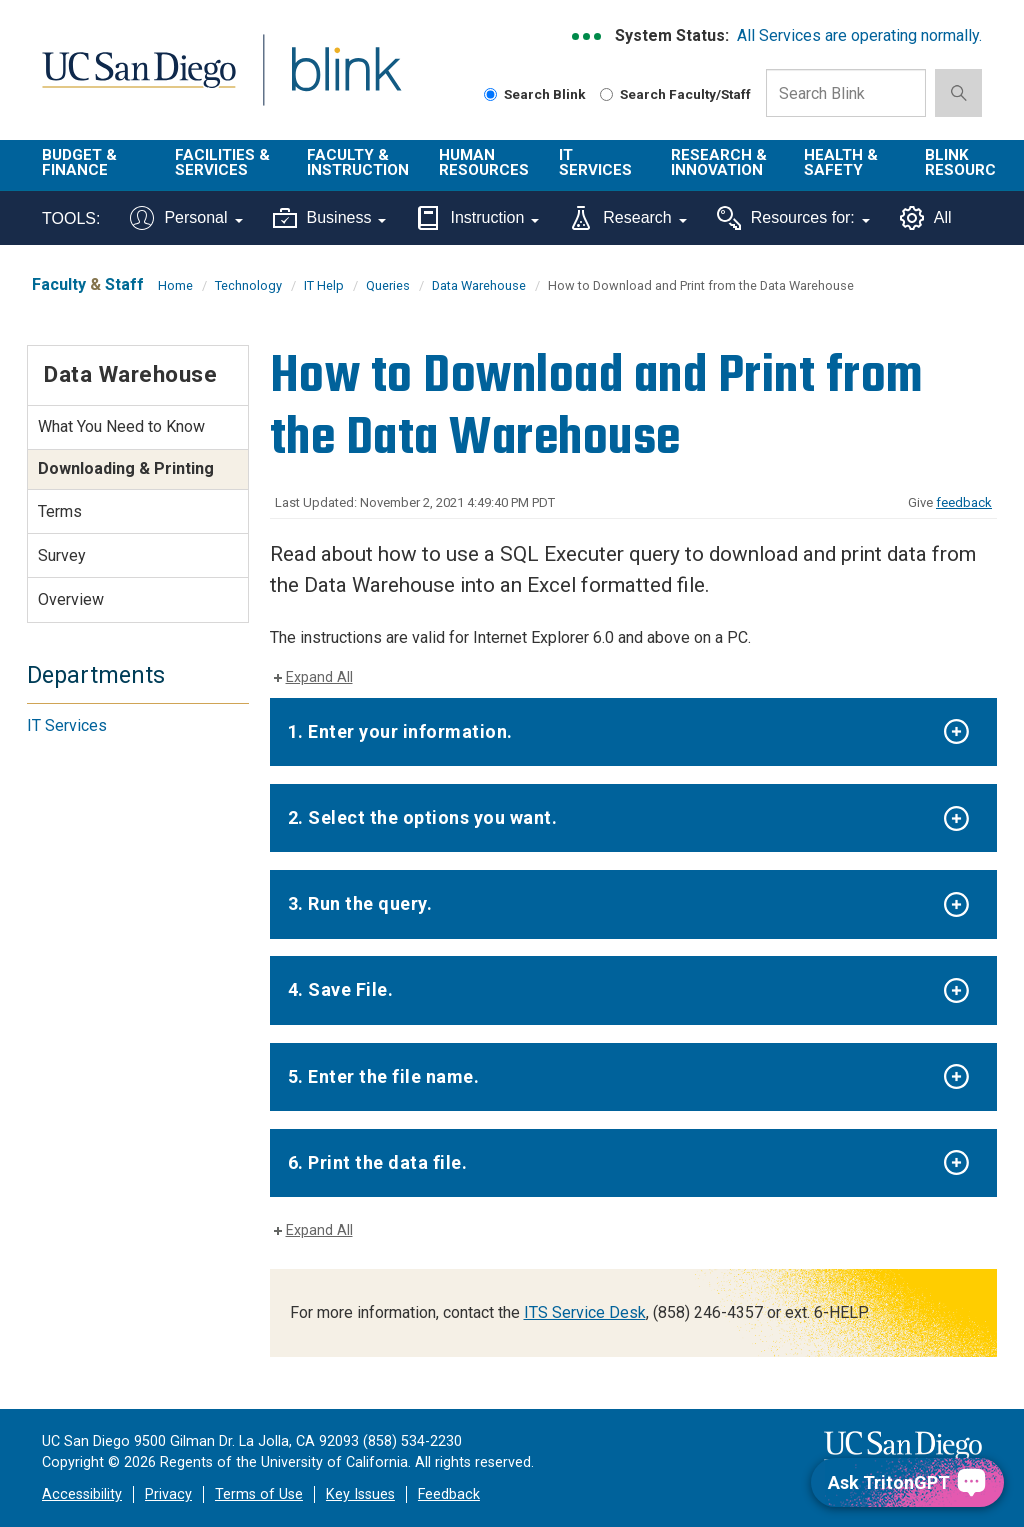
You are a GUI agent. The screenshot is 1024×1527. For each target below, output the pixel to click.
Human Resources (484, 162)
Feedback (449, 1494)
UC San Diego (132, 81)
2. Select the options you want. (423, 817)
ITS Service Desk (585, 1312)
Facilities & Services (222, 162)
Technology (248, 285)
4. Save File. (341, 989)
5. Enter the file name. (384, 1076)
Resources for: (793, 218)
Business (330, 218)
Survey (62, 555)
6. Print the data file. (378, 1162)
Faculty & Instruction (358, 162)
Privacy (168, 1494)
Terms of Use (259, 1494)
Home (175, 285)
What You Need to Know (121, 426)
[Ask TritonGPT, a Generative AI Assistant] (907, 1482)
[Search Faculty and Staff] (606, 94)
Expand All (319, 677)
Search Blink (535, 94)
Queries (388, 285)
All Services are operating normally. (859, 35)
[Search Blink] (490, 94)
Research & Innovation (719, 162)
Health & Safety (841, 162)
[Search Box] (846, 93)
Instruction (477, 218)
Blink (327, 81)
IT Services (595, 162)
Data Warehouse (479, 285)
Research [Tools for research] (627, 218)
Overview (71, 599)
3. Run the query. (360, 903)
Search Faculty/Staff (675, 94)
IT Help (324, 285)
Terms (60, 511)
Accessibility (82, 1494)
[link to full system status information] (587, 36)
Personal (186, 218)
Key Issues (360, 1494)
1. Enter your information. (400, 731)
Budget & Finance (79, 162)
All (926, 218)
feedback (964, 502)
